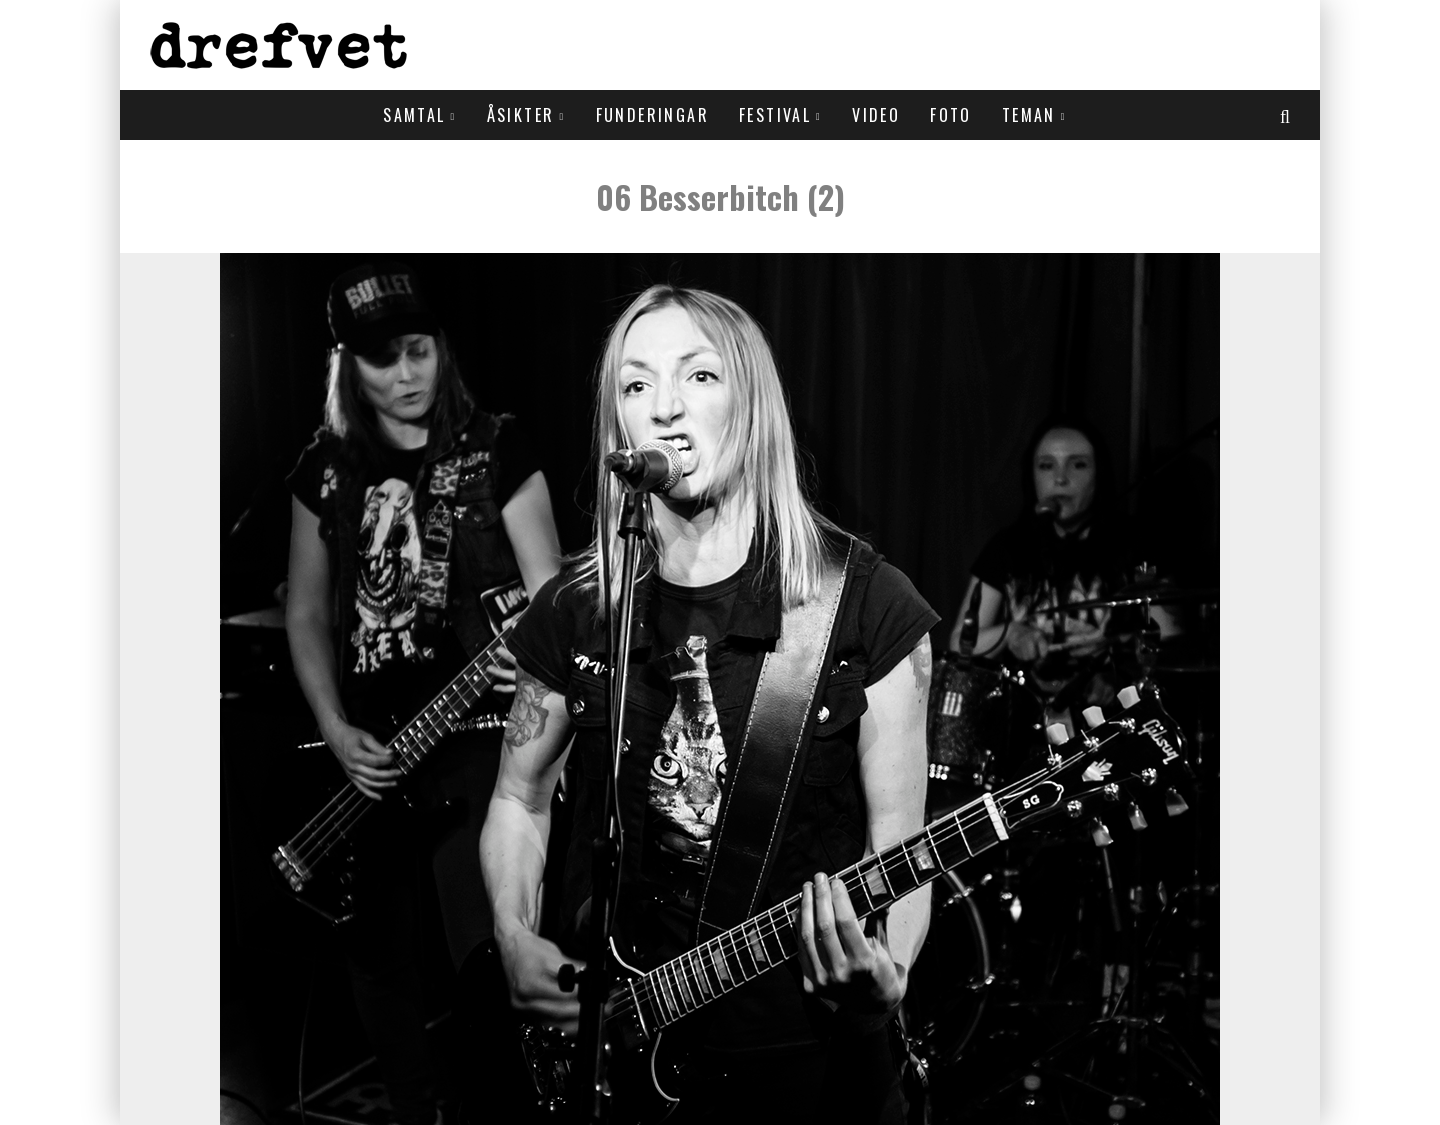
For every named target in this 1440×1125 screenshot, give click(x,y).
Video (876, 115)
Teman (1029, 115)
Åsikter (521, 115)
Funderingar (652, 115)
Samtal (414, 115)
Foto (951, 115)
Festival (775, 115)
